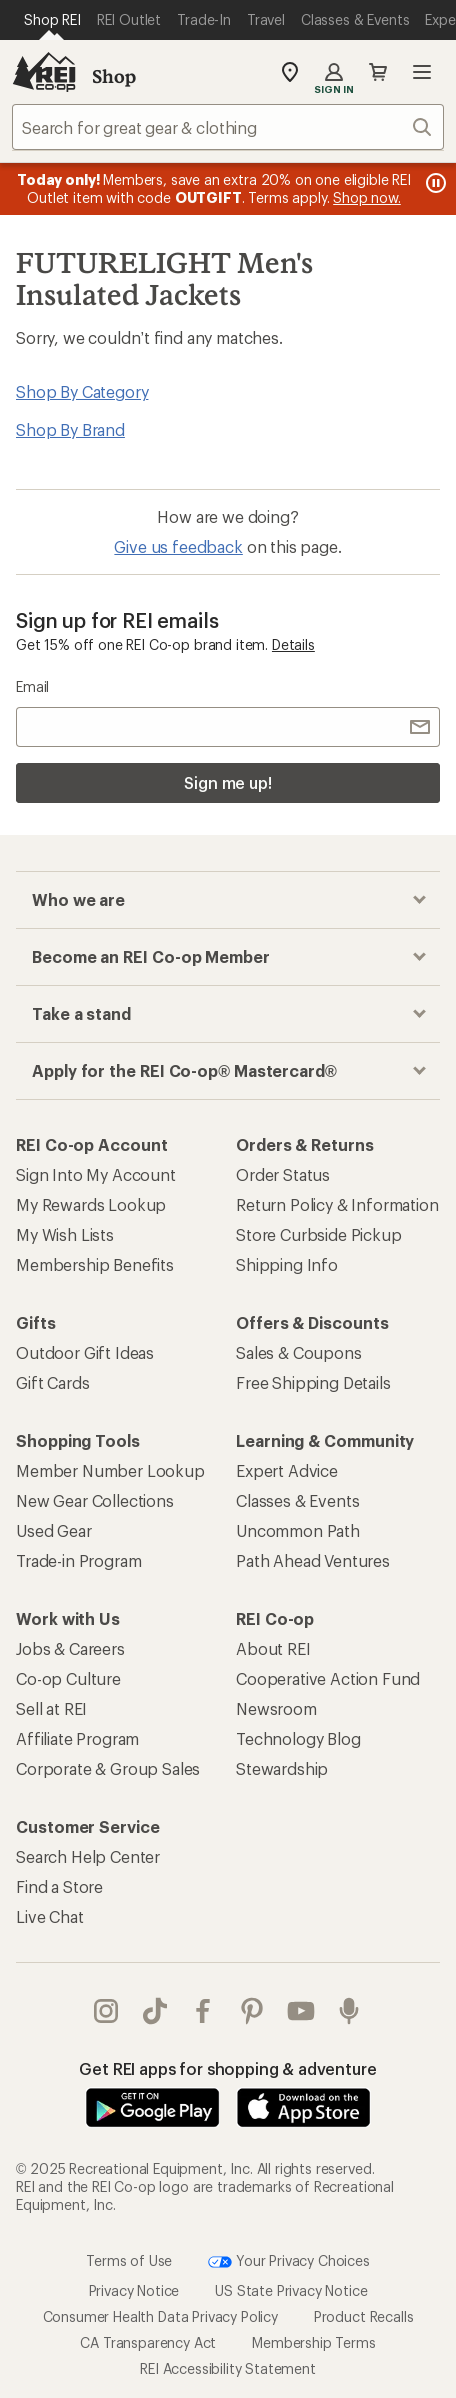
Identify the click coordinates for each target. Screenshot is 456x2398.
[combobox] (228, 127)
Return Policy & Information (337, 1204)
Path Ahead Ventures (313, 1560)
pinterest (252, 2011)
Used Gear (54, 1530)
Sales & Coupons (299, 1352)
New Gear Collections (95, 1500)
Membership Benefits (95, 1264)
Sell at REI (51, 1708)
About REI (273, 1648)
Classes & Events (297, 1500)
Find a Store (59, 1886)
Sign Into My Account (96, 1174)
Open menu (422, 72)
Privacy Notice (134, 2290)
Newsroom (276, 1708)
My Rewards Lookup (91, 1204)
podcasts (349, 2011)
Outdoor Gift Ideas (85, 1352)
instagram (106, 2011)
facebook (203, 2011)
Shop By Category (82, 391)
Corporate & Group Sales (108, 1768)
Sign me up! (228, 782)
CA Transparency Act (148, 2342)
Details (293, 644)
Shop (114, 76)
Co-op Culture (68, 1678)
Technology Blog (298, 1738)
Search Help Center (88, 1856)
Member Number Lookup (110, 1470)
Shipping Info (287, 1264)
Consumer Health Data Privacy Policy (160, 2316)
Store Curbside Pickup (319, 1234)
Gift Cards (52, 1382)
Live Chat (50, 1916)
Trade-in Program (78, 1560)
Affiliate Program (77, 1738)
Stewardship (282, 1768)
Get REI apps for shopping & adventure (227, 2068)
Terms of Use (129, 2260)
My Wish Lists (65, 1234)
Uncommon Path (298, 1530)
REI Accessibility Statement (228, 2368)
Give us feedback (178, 546)
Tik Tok (155, 2011)
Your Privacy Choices (289, 2262)
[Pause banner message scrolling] (434, 183)
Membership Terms (313, 2342)
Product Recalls (364, 2316)
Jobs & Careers (70, 1648)
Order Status (283, 1174)
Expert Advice (287, 1470)
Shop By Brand (70, 429)
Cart (378, 72)
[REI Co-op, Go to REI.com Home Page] (44, 72)
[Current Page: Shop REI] (52, 20)
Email (32, 686)
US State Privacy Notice (291, 2290)
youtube (301, 2011)
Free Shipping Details (313, 1382)
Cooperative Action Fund (328, 1678)
